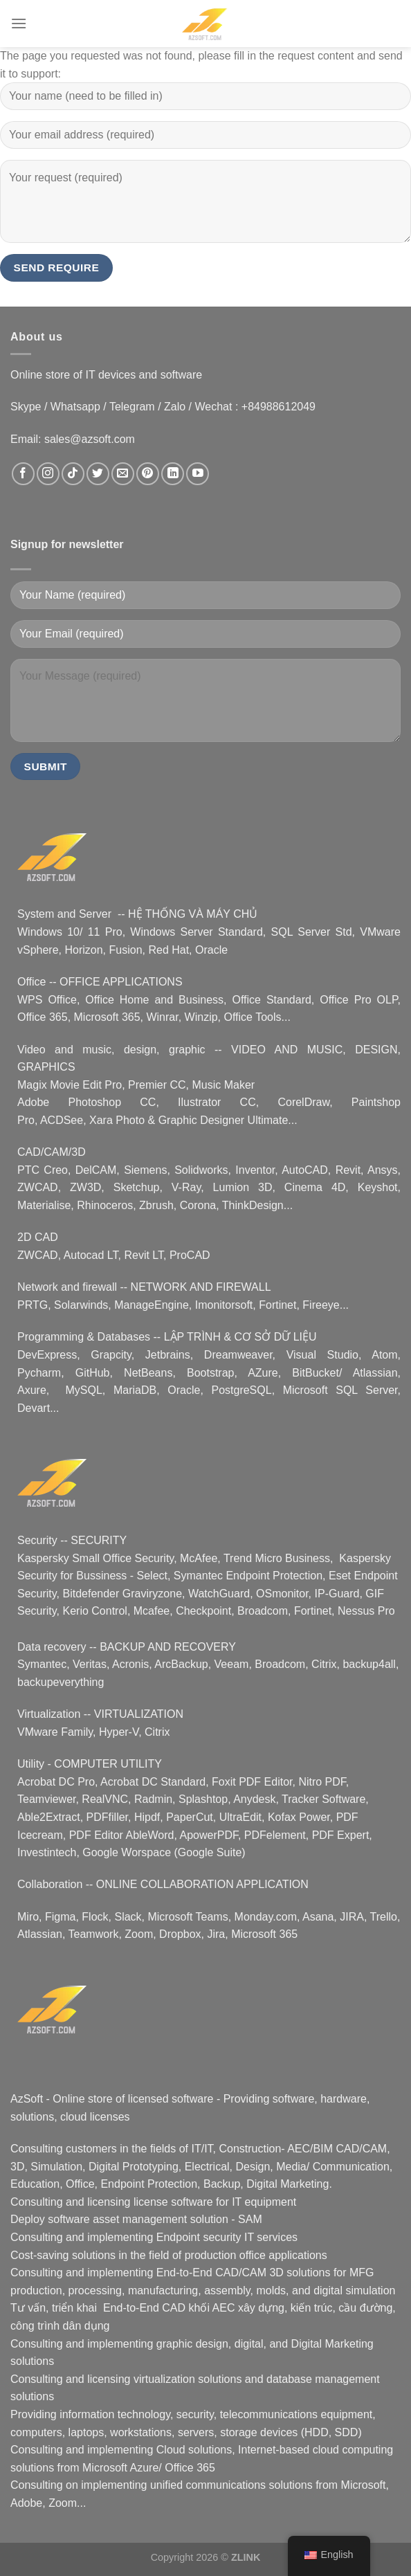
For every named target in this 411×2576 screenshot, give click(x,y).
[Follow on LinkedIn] (172, 473)
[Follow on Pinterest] (147, 473)
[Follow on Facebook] (23, 473)
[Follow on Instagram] (48, 473)
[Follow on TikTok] (73, 473)
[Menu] (18, 23)
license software (173, 2202)
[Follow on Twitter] (97, 473)
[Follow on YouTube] (197, 473)
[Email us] (122, 473)
